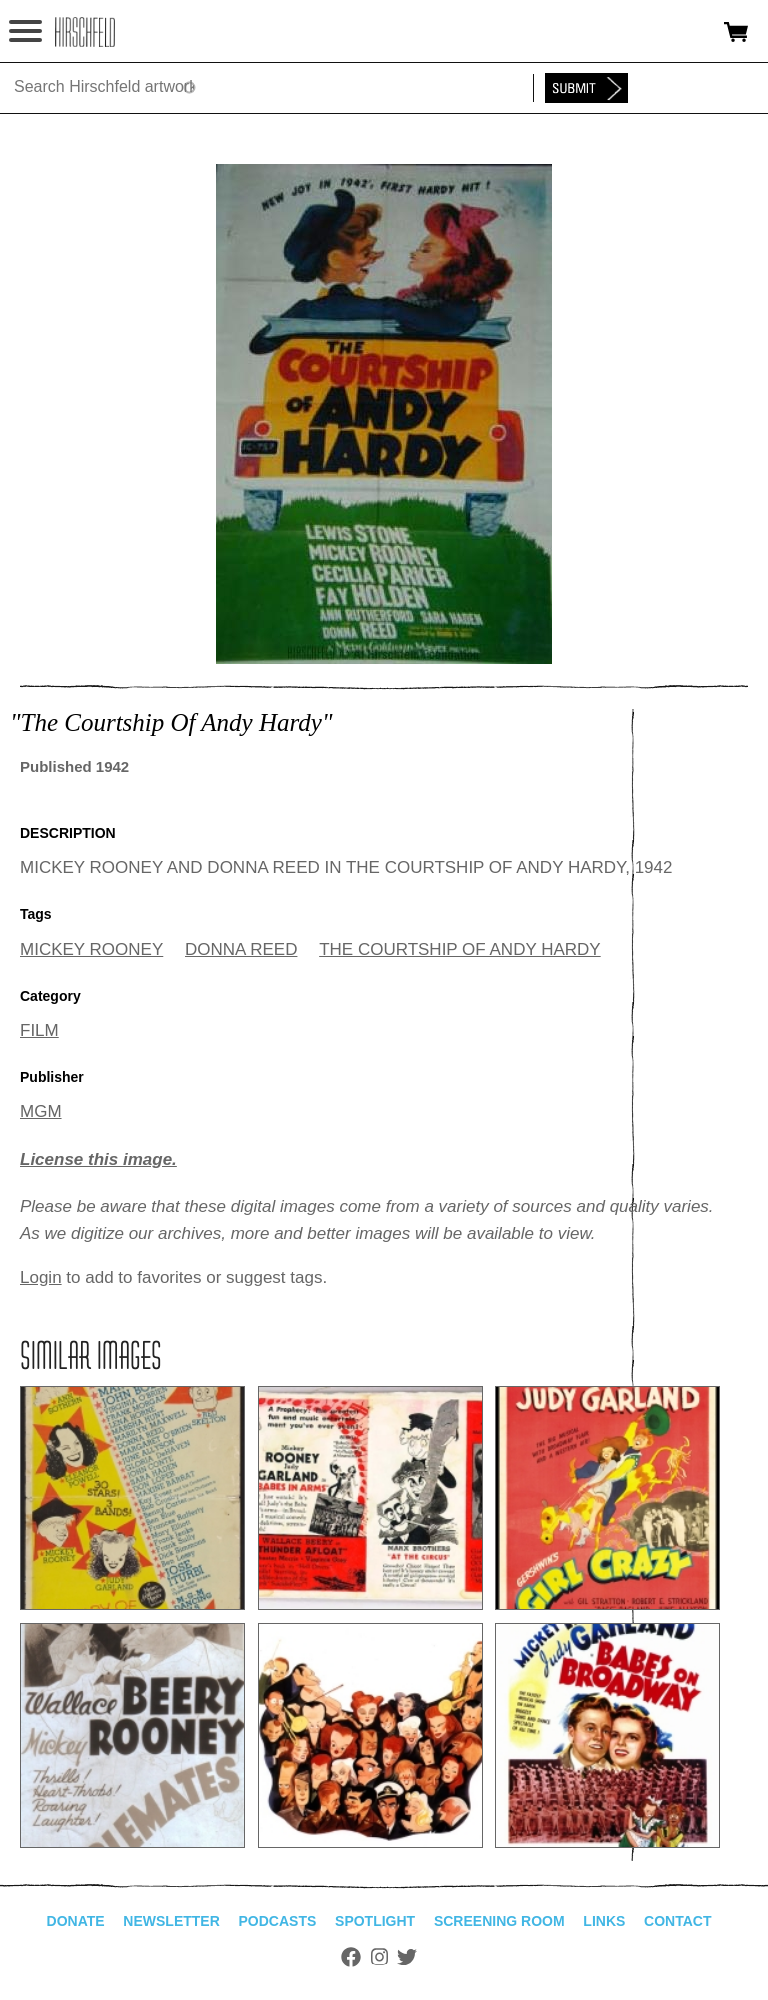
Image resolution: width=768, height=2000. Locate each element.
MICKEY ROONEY (91, 949)
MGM (41, 1111)
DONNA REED (241, 949)
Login (41, 1277)
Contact (677, 1921)
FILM (39, 1030)
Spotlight (375, 1921)
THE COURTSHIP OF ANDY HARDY (460, 949)
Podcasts (278, 1921)
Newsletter (171, 1921)
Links (604, 1921)
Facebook (351, 1957)
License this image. (98, 1159)
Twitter (407, 1957)
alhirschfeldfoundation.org (85, 32)
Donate (76, 1921)
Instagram (379, 1957)
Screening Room (499, 1921)
